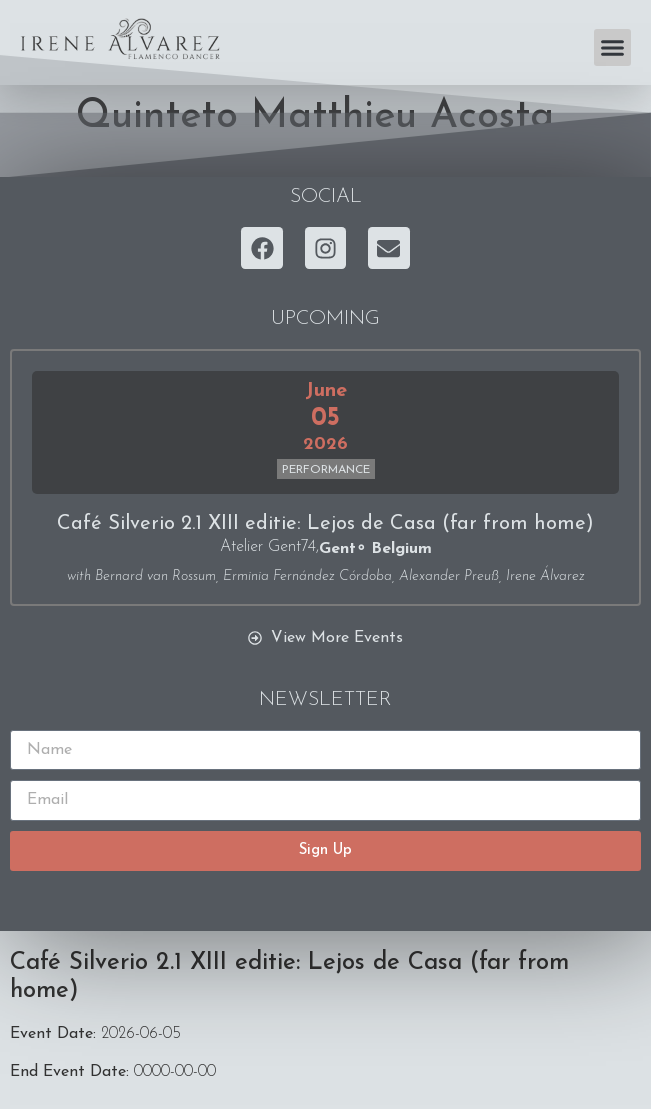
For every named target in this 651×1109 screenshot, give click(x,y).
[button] (613, 48)
